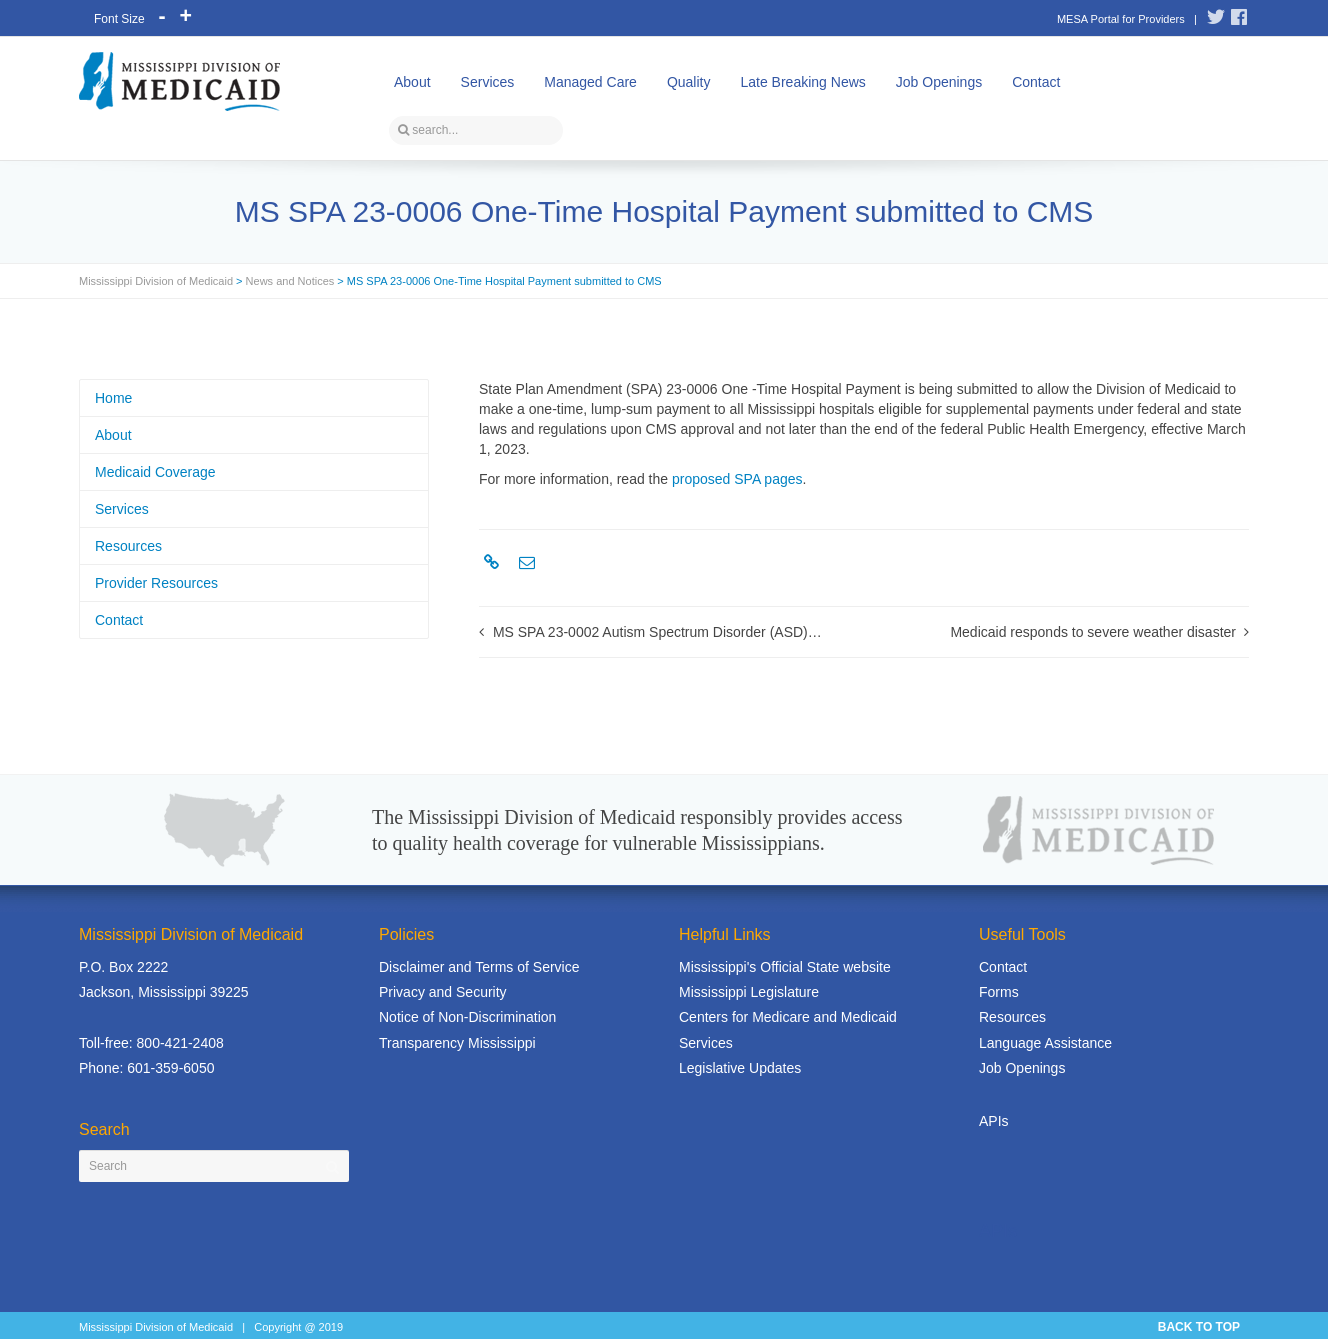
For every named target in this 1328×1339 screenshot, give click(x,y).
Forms (999, 992)
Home (113, 398)
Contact (1036, 82)
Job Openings (939, 82)
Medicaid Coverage (155, 472)
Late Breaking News (802, 82)
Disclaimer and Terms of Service (479, 967)
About (412, 82)
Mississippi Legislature (749, 992)
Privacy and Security (443, 992)
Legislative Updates (740, 1068)
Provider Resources (156, 583)
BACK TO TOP (1199, 1327)
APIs (994, 1121)
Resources (128, 546)
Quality (689, 82)
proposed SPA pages (737, 479)
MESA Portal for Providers (1121, 19)
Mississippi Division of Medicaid (156, 281)
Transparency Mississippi (457, 1043)
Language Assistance (1045, 1043)
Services (488, 82)
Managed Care (590, 82)
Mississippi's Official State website (785, 967)
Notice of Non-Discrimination (467, 1017)
